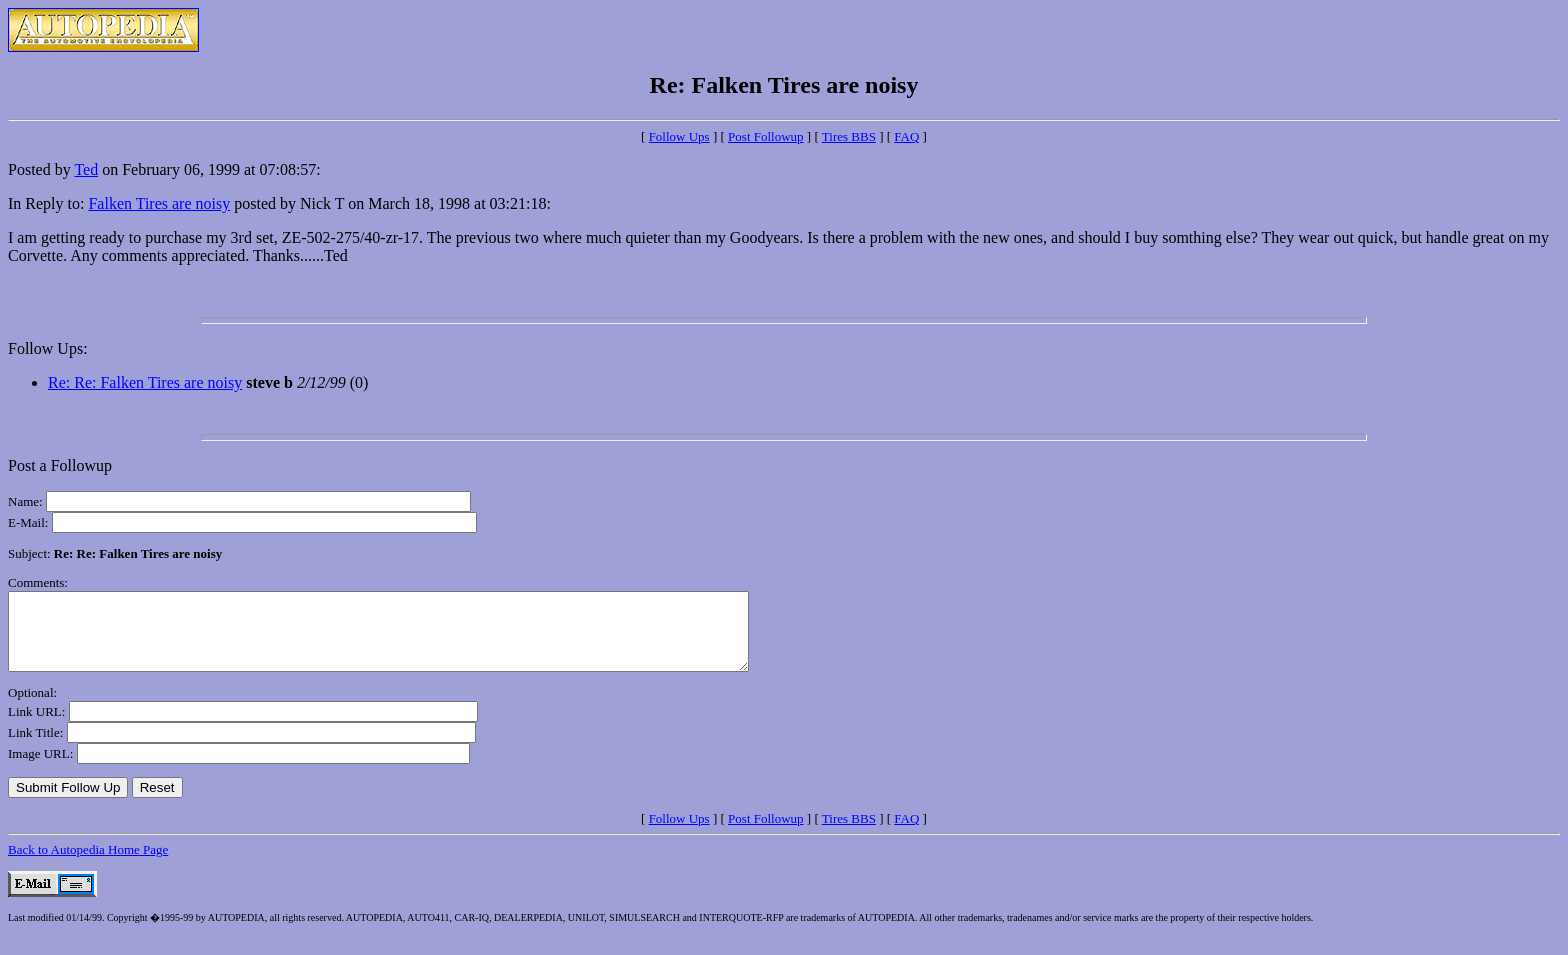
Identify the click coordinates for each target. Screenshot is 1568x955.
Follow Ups (679, 136)
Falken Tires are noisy (159, 203)
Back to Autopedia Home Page (88, 864)
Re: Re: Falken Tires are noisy (145, 382)
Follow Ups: (48, 348)
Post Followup (766, 136)
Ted (86, 169)
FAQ (906, 136)
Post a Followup (60, 465)
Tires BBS (849, 136)
